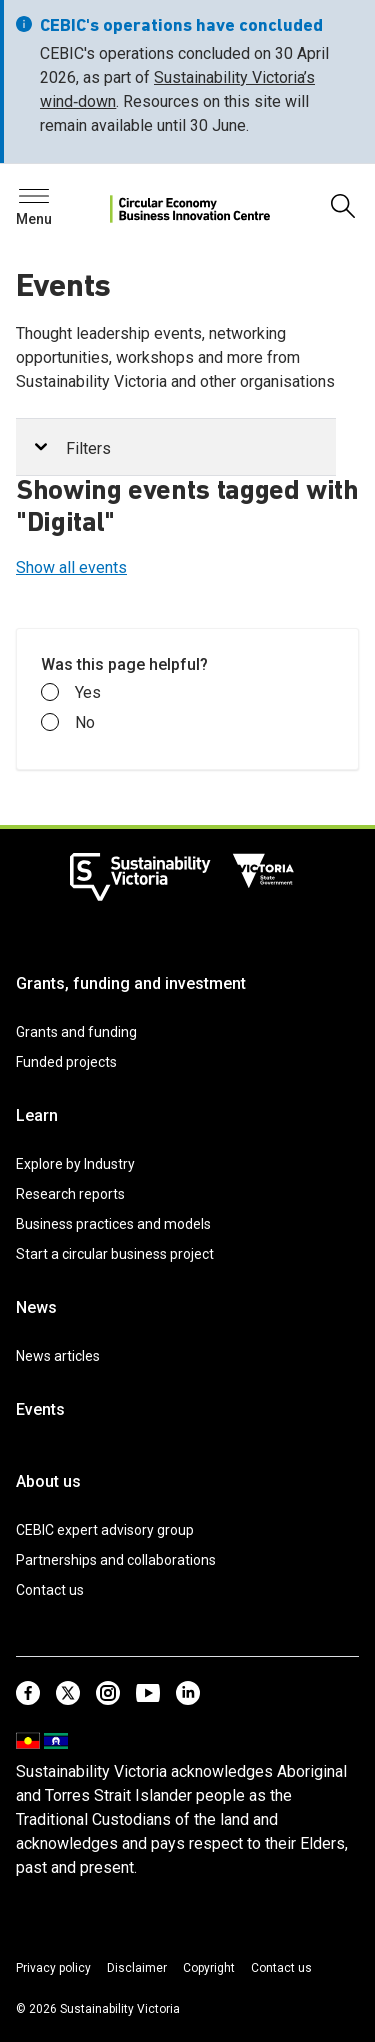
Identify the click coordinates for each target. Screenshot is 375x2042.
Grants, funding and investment (131, 983)
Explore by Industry (75, 1164)
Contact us (50, 1590)
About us (48, 1481)
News (36, 1307)
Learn (37, 1115)
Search (50, 201)
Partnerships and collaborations (116, 1560)
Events (40, 1409)
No (68, 723)
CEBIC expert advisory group (105, 1530)
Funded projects (66, 1062)
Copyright (209, 1968)
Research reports (70, 1194)
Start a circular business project (115, 1254)
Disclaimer (137, 1968)
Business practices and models (113, 1224)
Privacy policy (53, 1968)
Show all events (71, 567)
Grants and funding (76, 1032)
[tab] (176, 447)
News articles (58, 1356)
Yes (71, 693)
